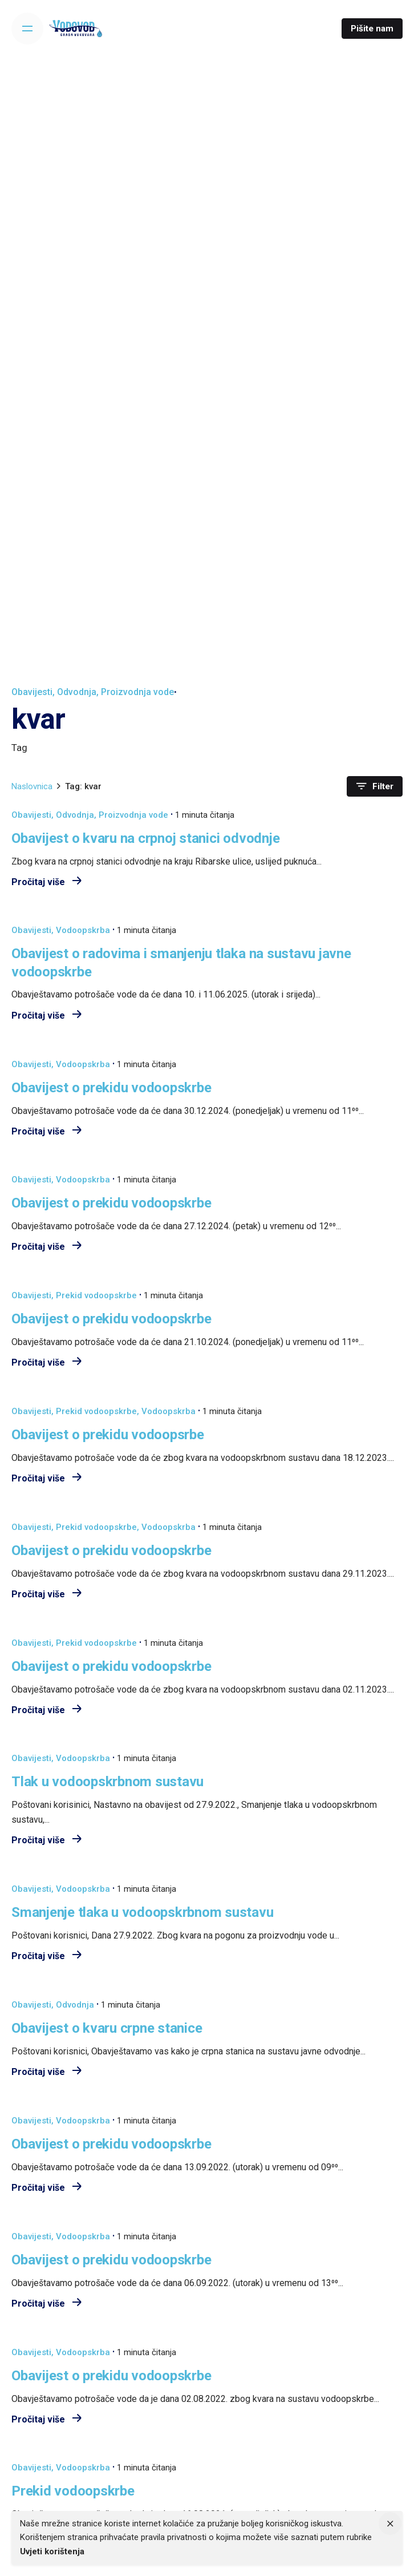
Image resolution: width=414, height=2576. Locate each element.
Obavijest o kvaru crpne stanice (106, 2028)
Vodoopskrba (83, 930)
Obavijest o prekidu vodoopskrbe (111, 1087)
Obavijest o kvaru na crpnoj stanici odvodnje (145, 838)
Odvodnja (76, 692)
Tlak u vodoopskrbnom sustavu (107, 1781)
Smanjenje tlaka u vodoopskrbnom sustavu (142, 1912)
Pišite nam (372, 28)
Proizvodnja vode (137, 692)
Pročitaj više (46, 882)
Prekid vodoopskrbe (96, 1295)
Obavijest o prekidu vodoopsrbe (107, 1434)
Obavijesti (31, 692)
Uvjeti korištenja (52, 2551)
